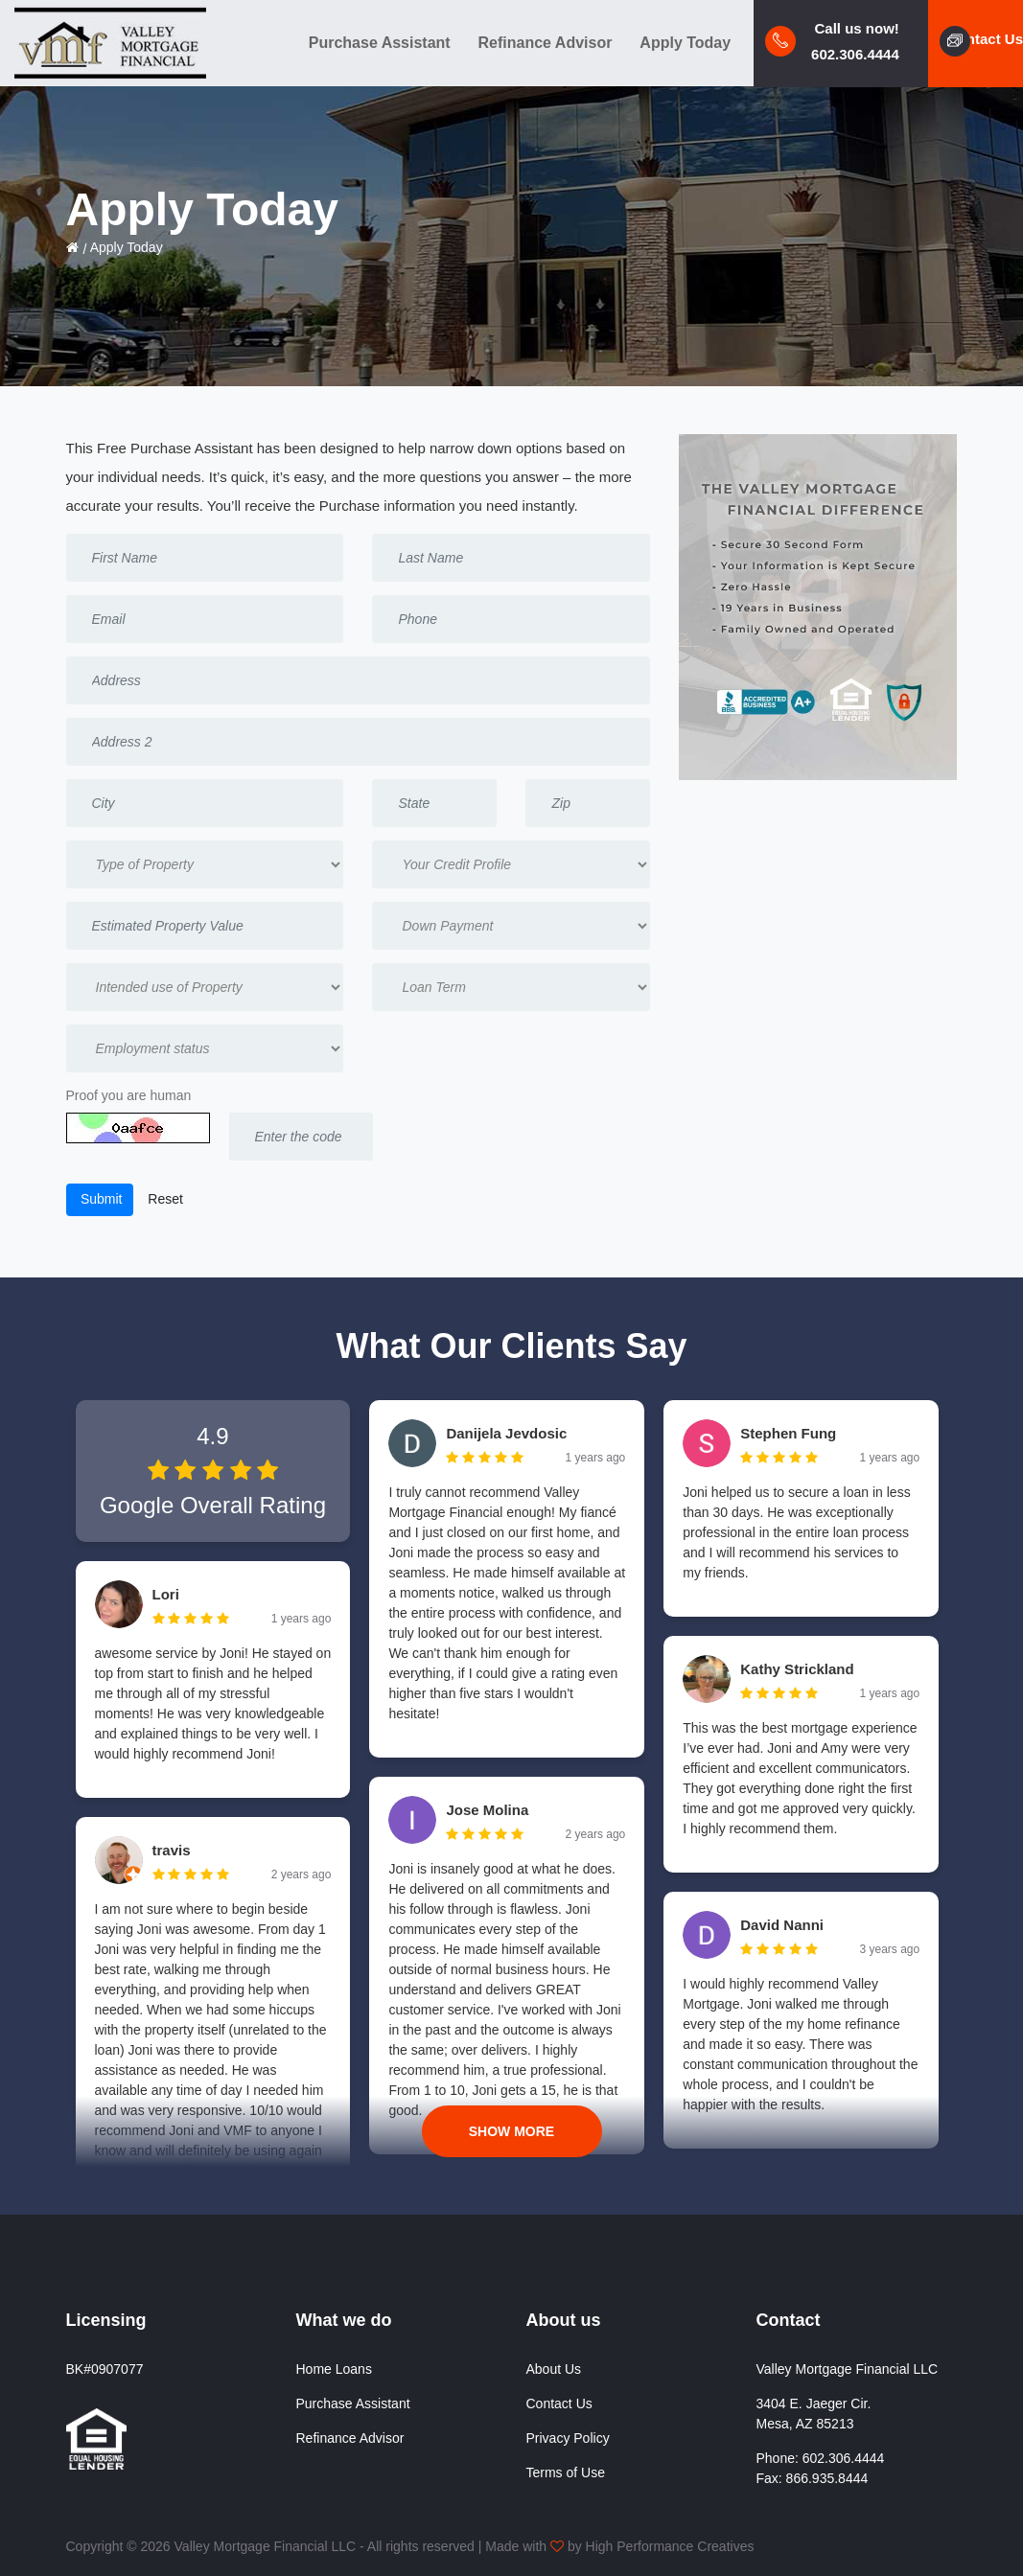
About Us (554, 2369)
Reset (165, 1199)
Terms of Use (565, 2472)
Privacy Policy (568, 2438)
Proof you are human (129, 1095)
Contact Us (559, 2403)
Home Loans (334, 2369)
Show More (511, 2131)
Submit (99, 1199)
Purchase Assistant (380, 42)
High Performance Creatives (670, 2546)
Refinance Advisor (545, 42)
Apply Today (685, 42)
